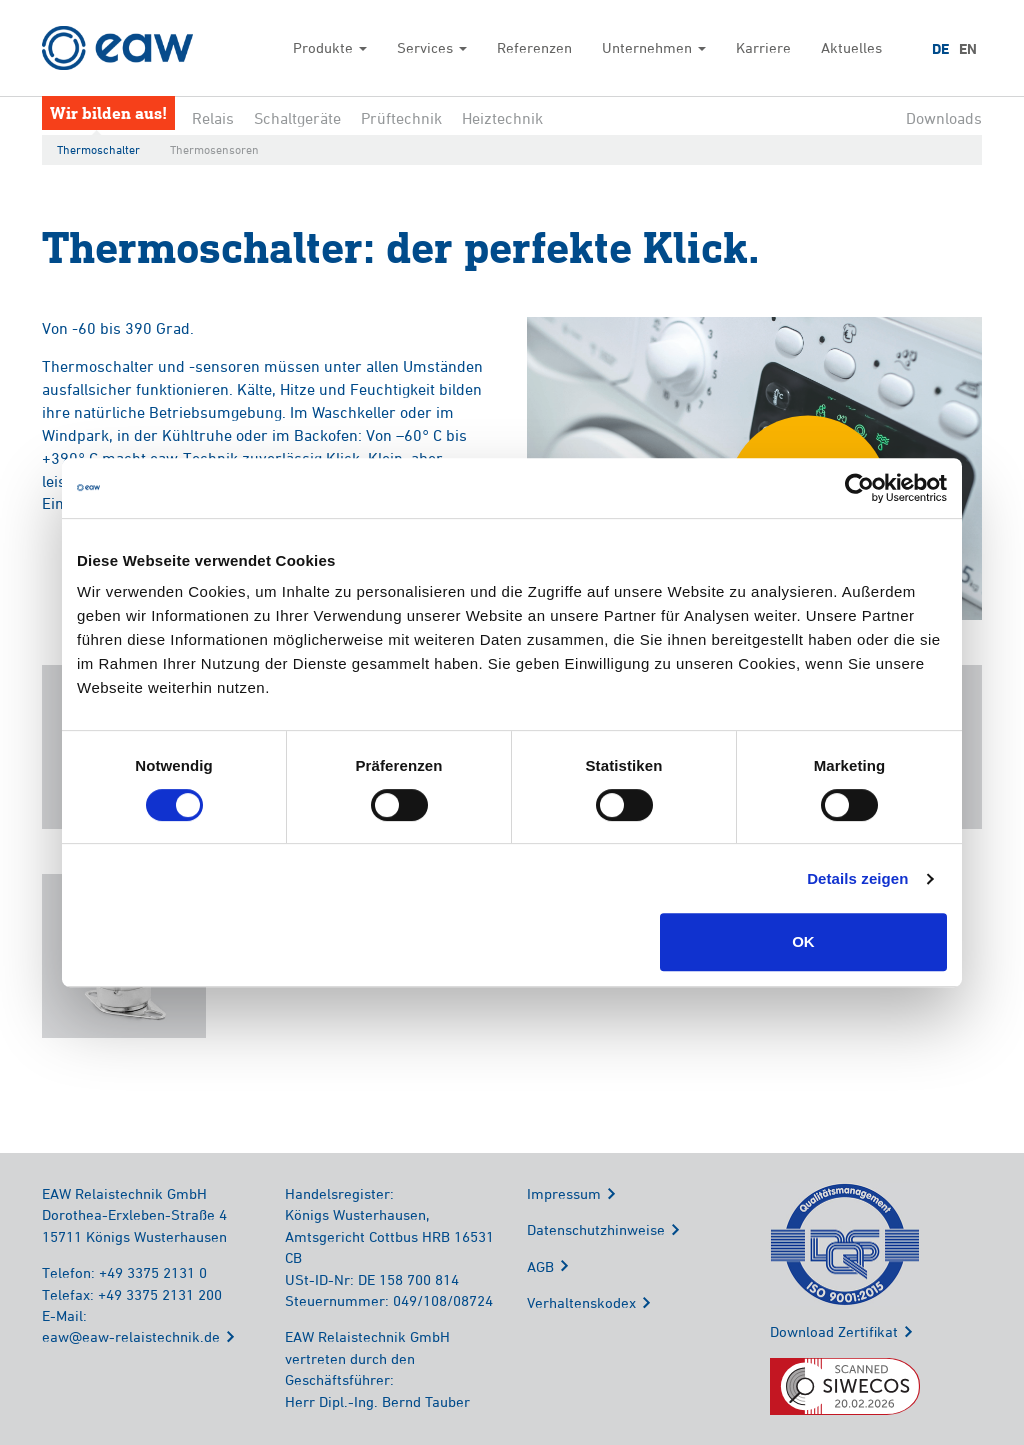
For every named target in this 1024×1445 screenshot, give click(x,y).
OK (803, 941)
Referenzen (534, 47)
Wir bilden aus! (108, 112)
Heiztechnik (502, 118)
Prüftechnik (401, 118)
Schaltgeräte (297, 118)
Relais (213, 118)
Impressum (564, 1193)
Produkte (330, 47)
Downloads (944, 118)
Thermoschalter (98, 149)
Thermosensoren (214, 149)
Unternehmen (654, 47)
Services (432, 47)
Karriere (763, 47)
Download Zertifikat (834, 1331)
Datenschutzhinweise (596, 1229)
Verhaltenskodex (581, 1302)
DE (940, 49)
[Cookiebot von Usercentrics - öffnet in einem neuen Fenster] (859, 488)
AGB (540, 1266)
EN (968, 49)
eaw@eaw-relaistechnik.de (131, 1336)
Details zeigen (857, 878)
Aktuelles (851, 47)
